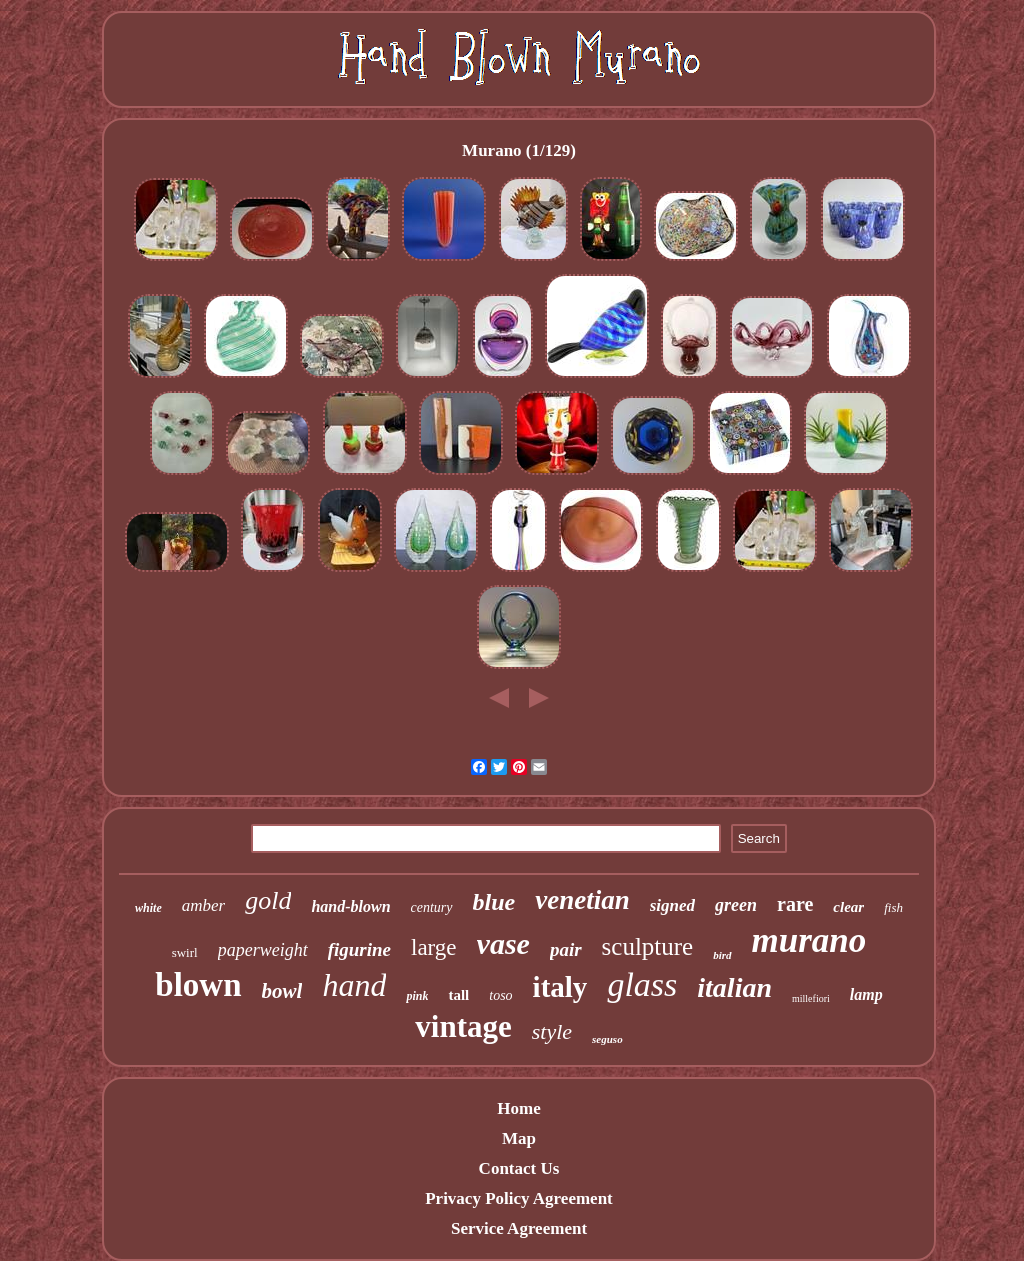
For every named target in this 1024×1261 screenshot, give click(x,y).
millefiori (811, 998)
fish (893, 907)
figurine (359, 949)
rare (795, 904)
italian (734, 987)
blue (494, 902)
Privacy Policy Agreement (519, 1198)
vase (503, 943)
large (434, 947)
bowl (282, 991)
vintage (463, 1026)
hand (354, 985)
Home (518, 1108)
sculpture (648, 946)
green (736, 905)
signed (672, 905)
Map (519, 1138)
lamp (866, 994)
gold (268, 900)
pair (566, 949)
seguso (607, 1039)
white (148, 908)
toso (500, 995)
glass (642, 984)
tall (458, 995)
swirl (185, 952)
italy (560, 987)
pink (417, 996)
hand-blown (350, 906)
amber (203, 905)
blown (198, 985)
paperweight (263, 950)
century (432, 907)
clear (848, 907)
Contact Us (519, 1168)
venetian (582, 900)
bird (722, 955)
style (552, 1031)
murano (809, 940)
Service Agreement (519, 1228)
